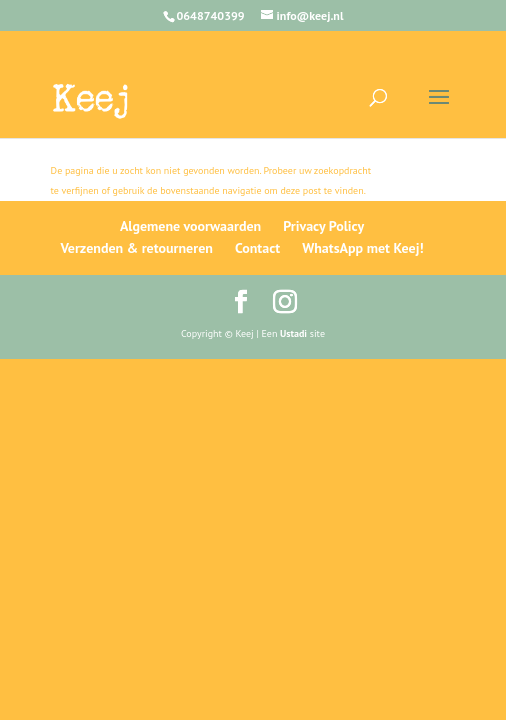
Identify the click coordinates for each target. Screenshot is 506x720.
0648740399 (211, 15)
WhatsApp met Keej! (362, 248)
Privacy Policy (323, 226)
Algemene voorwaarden (190, 226)
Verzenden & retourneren (136, 248)
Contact (257, 248)
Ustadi (293, 333)
